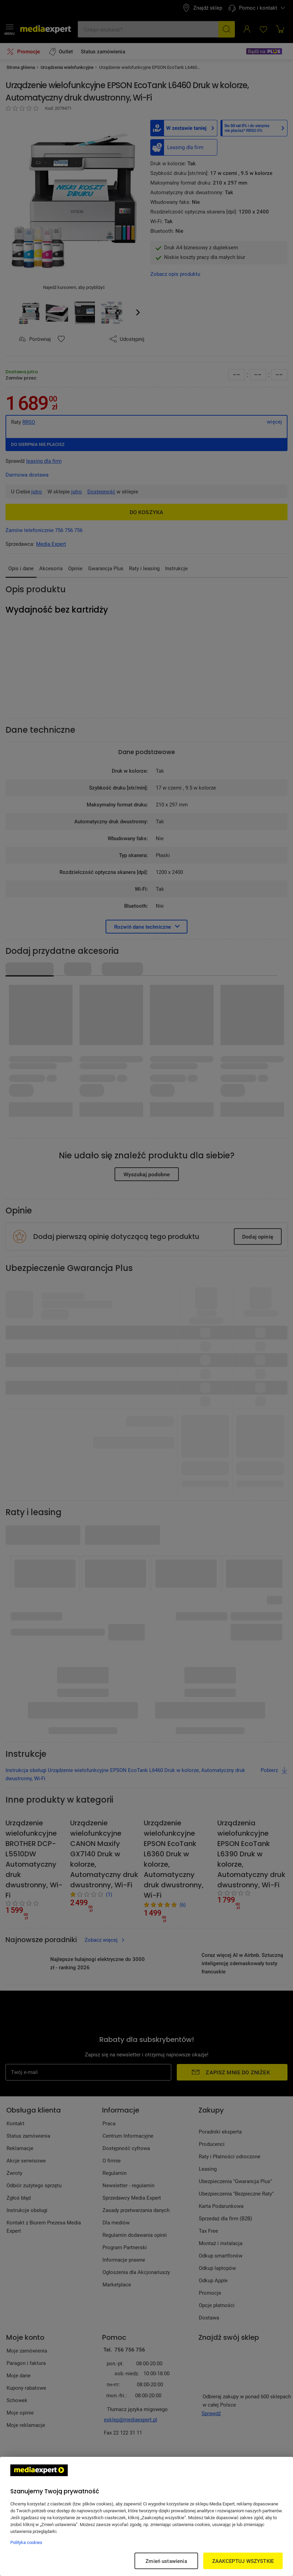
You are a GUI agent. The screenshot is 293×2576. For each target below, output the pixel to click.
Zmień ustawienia (166, 2560)
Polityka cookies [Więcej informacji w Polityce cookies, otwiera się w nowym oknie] (26, 2542)
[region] (146, 2516)
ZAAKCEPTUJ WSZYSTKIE (243, 2560)
